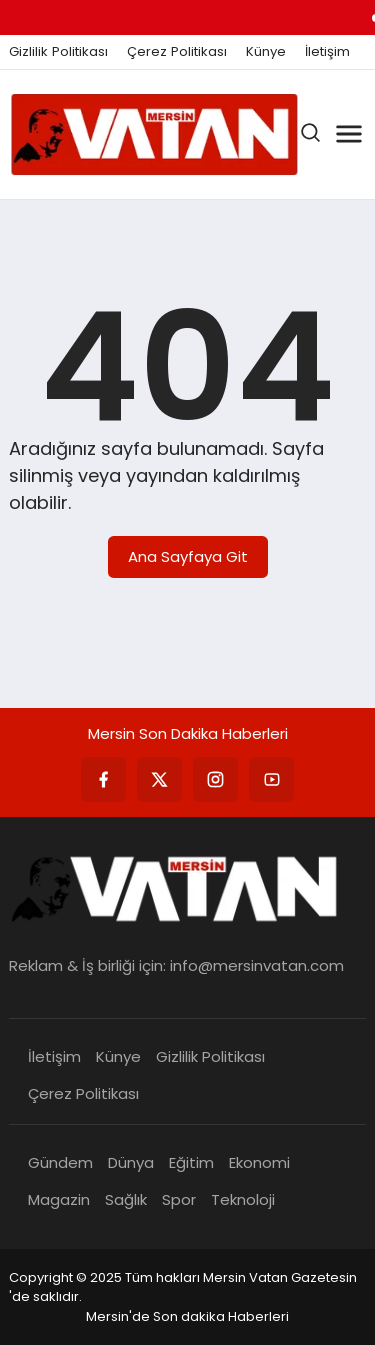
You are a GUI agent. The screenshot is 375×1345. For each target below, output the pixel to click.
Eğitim (191, 1162)
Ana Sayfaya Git (188, 556)
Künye (266, 52)
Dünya (131, 1162)
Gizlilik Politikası (58, 52)
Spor (179, 1199)
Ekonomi (259, 1162)
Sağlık (126, 1199)
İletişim (327, 52)
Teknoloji (243, 1199)
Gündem (60, 1162)
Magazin (59, 1199)
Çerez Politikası (177, 52)
